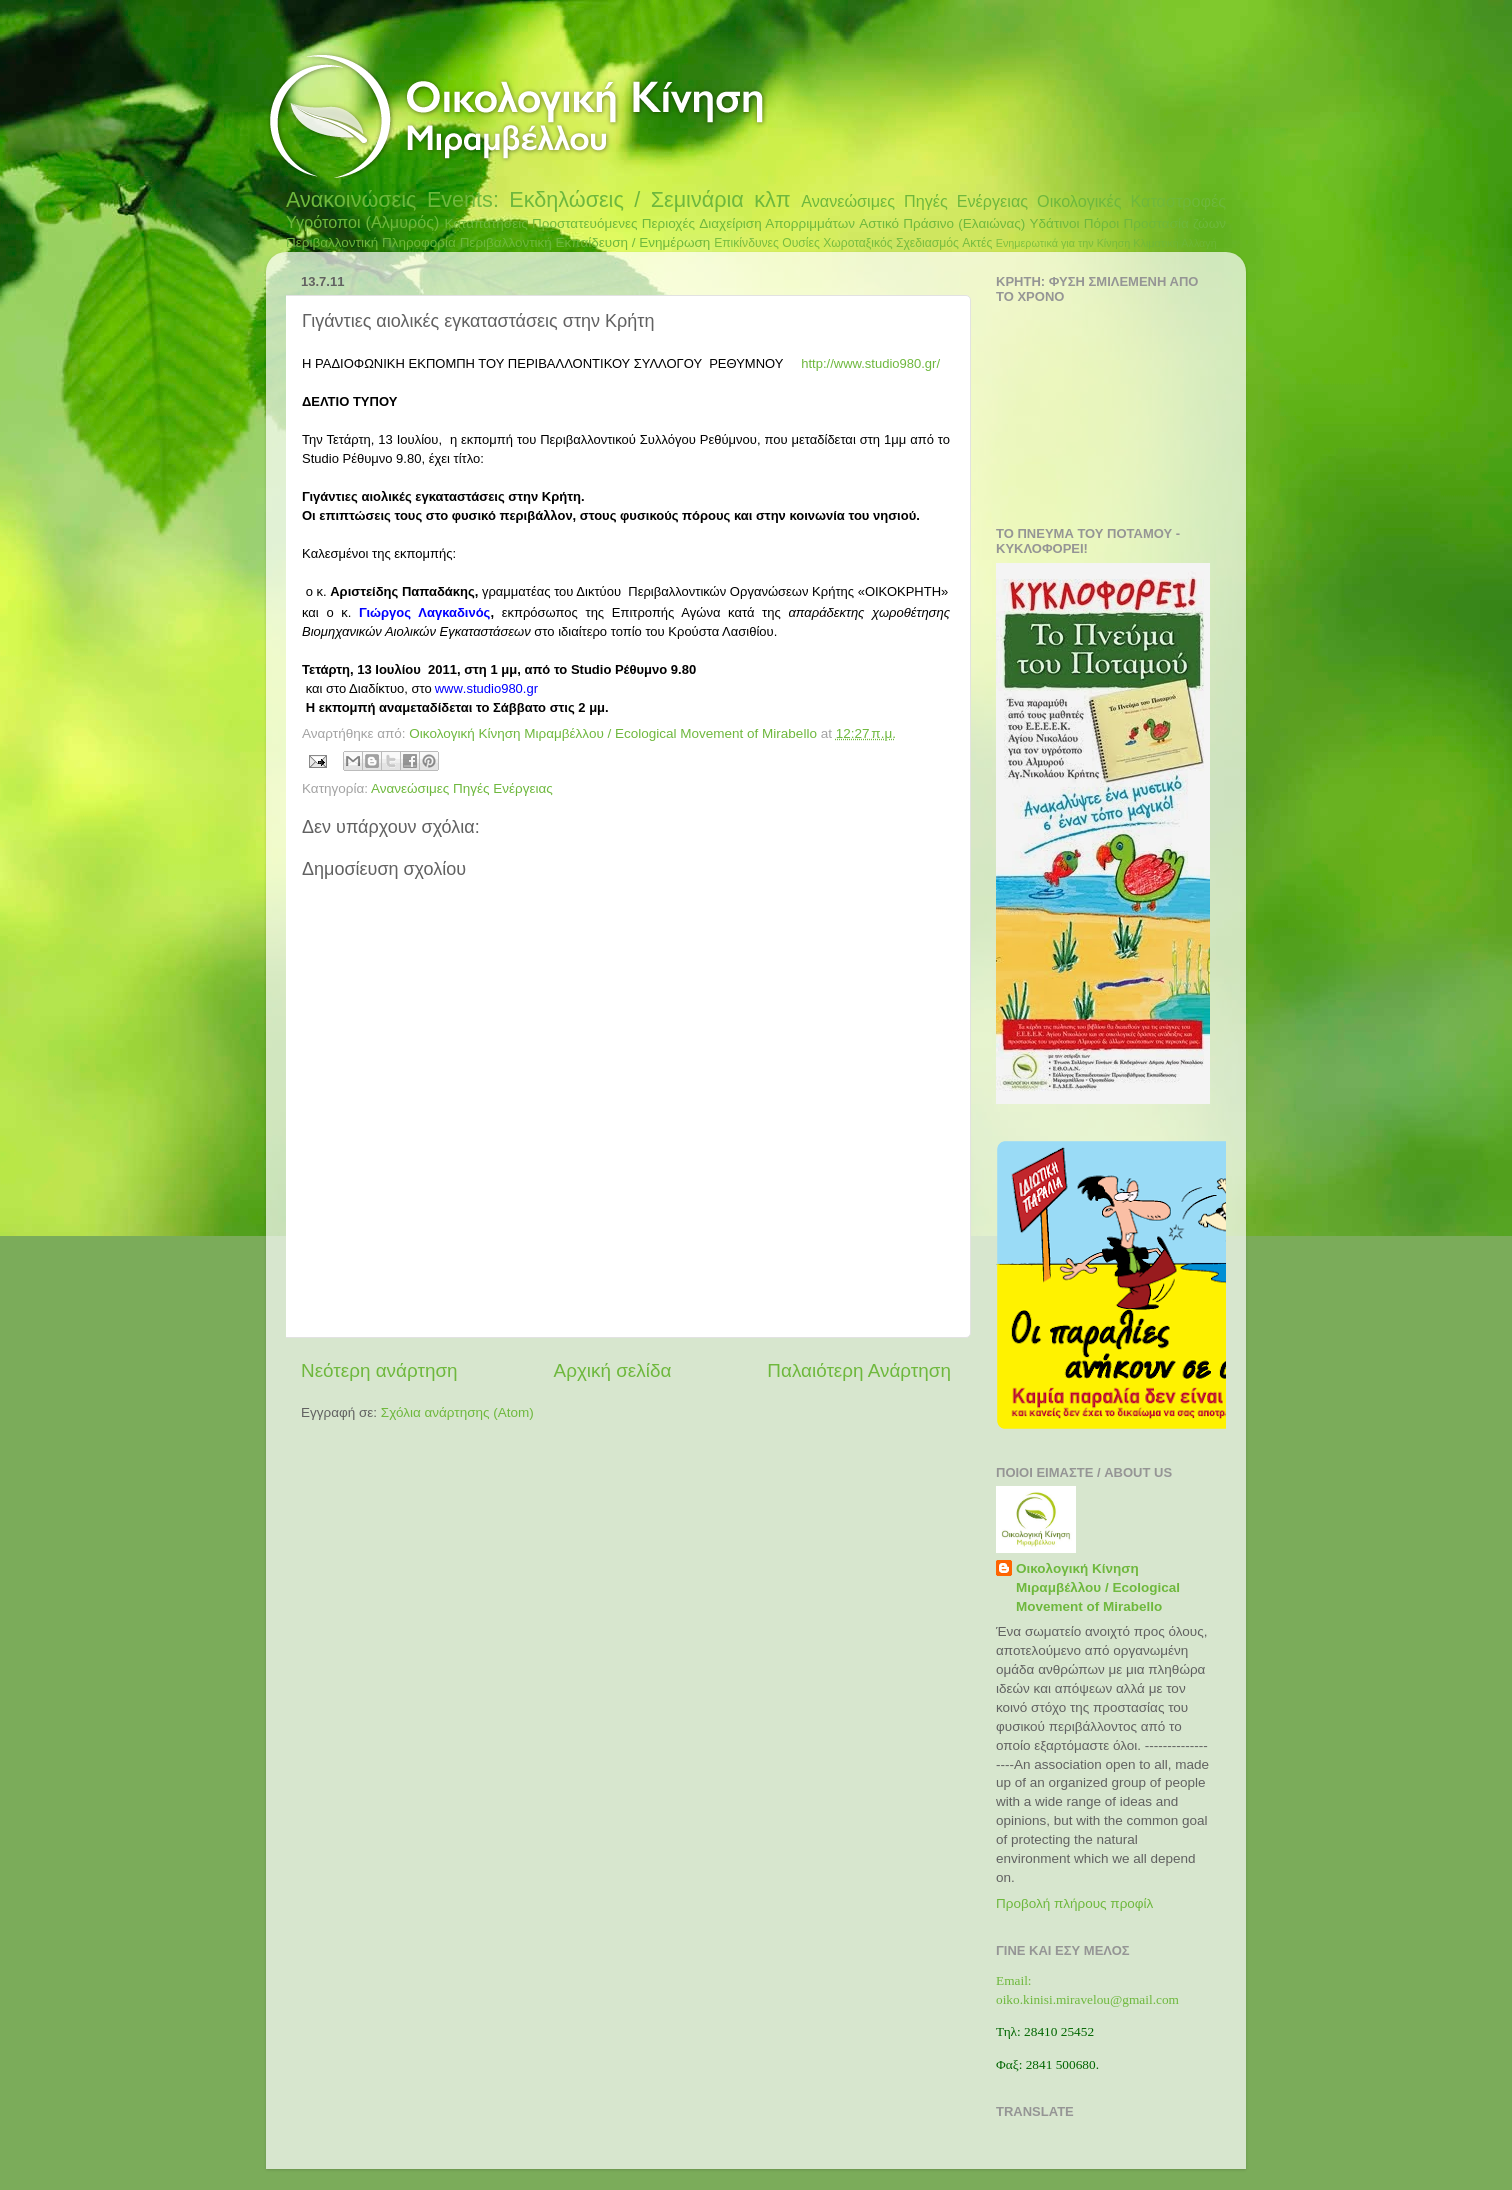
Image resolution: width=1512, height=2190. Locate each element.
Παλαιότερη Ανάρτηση (859, 1370)
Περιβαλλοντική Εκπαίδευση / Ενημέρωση (585, 242)
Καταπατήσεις (485, 223)
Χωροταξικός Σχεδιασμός (891, 243)
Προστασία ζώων (1174, 223)
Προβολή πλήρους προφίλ (1074, 1903)
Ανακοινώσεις (351, 199)
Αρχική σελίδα (613, 1370)
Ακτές (977, 243)
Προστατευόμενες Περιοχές (613, 223)
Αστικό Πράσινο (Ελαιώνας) (942, 223)
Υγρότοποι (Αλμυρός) (362, 222)
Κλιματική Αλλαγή (1174, 243)
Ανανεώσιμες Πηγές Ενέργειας (914, 201)
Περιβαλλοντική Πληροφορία (371, 242)
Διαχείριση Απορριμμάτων (777, 223)
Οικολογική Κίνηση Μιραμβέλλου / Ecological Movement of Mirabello (1098, 1587)
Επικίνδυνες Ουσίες (767, 243)
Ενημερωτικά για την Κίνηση (1063, 243)
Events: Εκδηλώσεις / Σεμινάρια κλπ (609, 199)
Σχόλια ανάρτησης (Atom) (457, 1412)
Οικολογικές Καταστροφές (1131, 201)
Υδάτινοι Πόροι (1075, 223)
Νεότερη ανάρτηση (379, 1370)
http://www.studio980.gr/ (870, 363)
